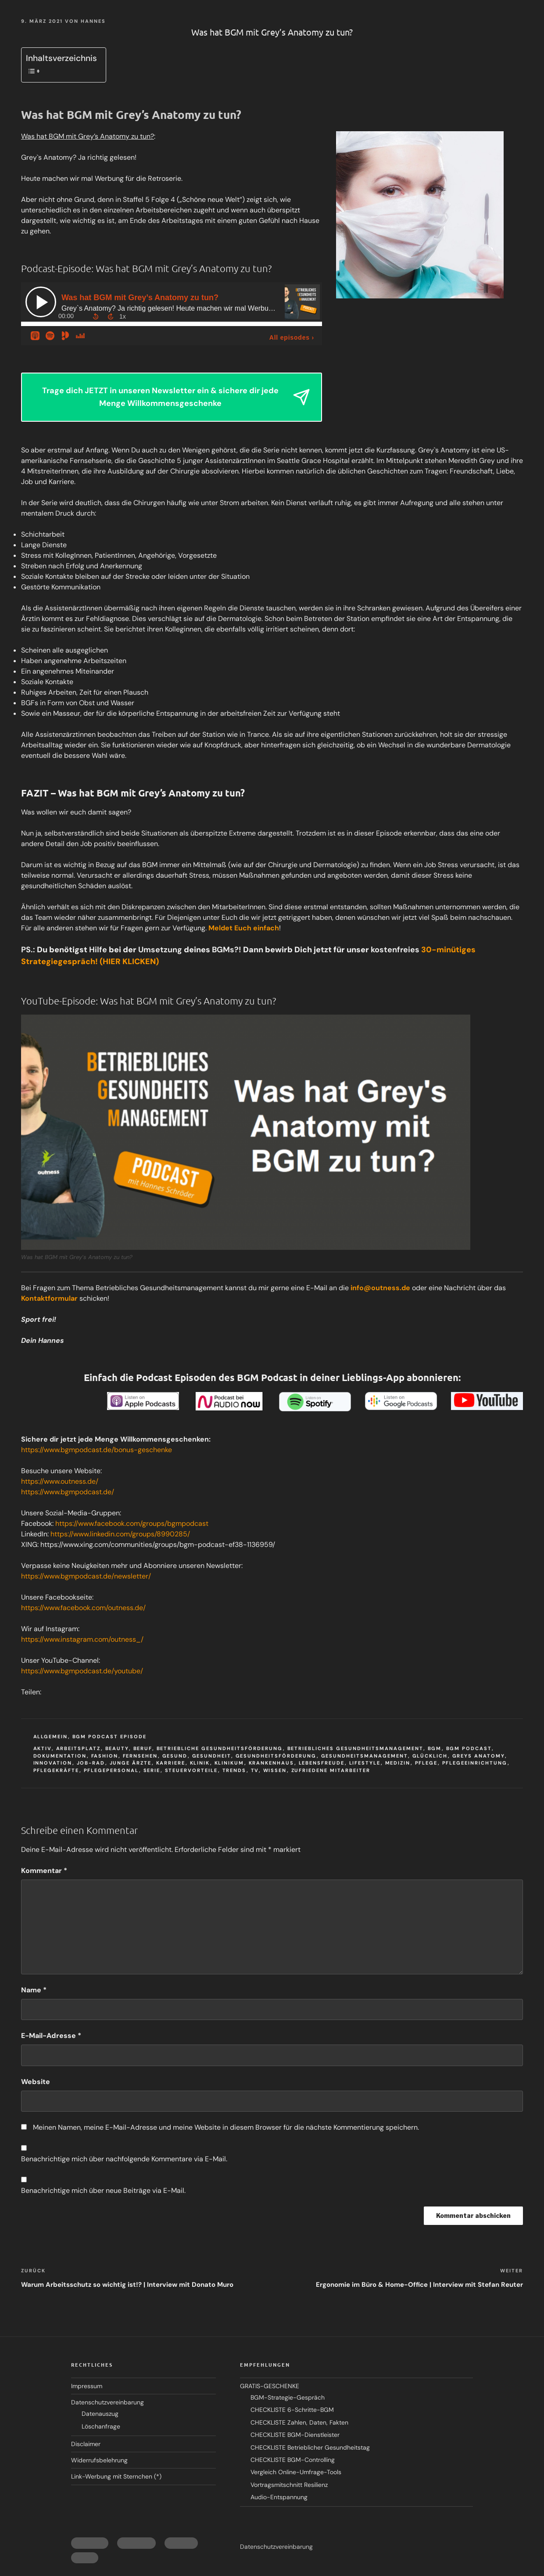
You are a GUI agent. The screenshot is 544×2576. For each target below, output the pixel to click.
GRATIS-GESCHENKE (269, 2386)
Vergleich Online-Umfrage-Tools (296, 2472)
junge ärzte (131, 1763)
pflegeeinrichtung (475, 1763)
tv (255, 1770)
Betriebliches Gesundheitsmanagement (355, 1748)
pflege (426, 1763)
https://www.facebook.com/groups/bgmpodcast (131, 1523)
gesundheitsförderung (276, 1756)
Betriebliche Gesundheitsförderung (220, 1748)
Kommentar (44, 1870)
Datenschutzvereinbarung (107, 2402)
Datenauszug (100, 2414)
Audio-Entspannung (279, 2497)
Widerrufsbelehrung (99, 2460)
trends (234, 1770)
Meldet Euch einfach (243, 928)
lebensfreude (322, 1763)
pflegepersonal (111, 1770)
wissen (275, 1770)
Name (34, 1990)
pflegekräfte (56, 1770)
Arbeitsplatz (78, 1748)
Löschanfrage (101, 2426)
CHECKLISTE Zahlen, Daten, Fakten (299, 2422)
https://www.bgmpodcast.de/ (67, 1491)
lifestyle (365, 1763)
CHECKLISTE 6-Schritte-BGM (292, 2410)
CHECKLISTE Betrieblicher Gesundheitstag (310, 2447)
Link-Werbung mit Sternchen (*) (116, 2476)
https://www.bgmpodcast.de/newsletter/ (86, 1576)
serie (152, 1770)
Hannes (93, 21)
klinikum (229, 1763)
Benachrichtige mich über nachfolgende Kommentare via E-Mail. (124, 2158)
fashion (104, 1756)
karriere (171, 1763)
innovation (52, 1763)
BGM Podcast (469, 1748)
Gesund (175, 1756)
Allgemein (50, 1736)
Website (35, 2081)
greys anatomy (478, 1756)
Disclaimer (85, 2444)
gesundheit (211, 1756)
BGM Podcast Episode (109, 1736)
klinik (200, 1763)
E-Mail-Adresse (51, 2035)
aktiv (42, 1748)
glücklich (430, 1756)
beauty (117, 1748)
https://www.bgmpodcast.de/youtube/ (82, 1670)
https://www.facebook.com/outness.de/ (83, 1607)
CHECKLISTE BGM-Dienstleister (295, 2435)
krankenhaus (271, 1763)
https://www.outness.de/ (59, 1481)
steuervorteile (191, 1770)
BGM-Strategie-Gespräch (288, 2397)
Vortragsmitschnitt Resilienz (289, 2485)
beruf (142, 1748)
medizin (398, 1763)
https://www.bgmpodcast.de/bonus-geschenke (96, 1449)
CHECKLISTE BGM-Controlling (293, 2460)
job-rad (91, 1763)
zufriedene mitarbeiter (331, 1770)
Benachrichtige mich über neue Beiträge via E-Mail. (103, 2190)
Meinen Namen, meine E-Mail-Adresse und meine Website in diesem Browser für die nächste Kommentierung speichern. (226, 2127)
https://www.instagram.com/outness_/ (82, 1639)
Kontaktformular (49, 1298)
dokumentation (60, 1756)
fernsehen (140, 1756)
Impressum (86, 2386)
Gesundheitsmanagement (364, 1756)
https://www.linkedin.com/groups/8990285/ (120, 1534)
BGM (435, 1748)
